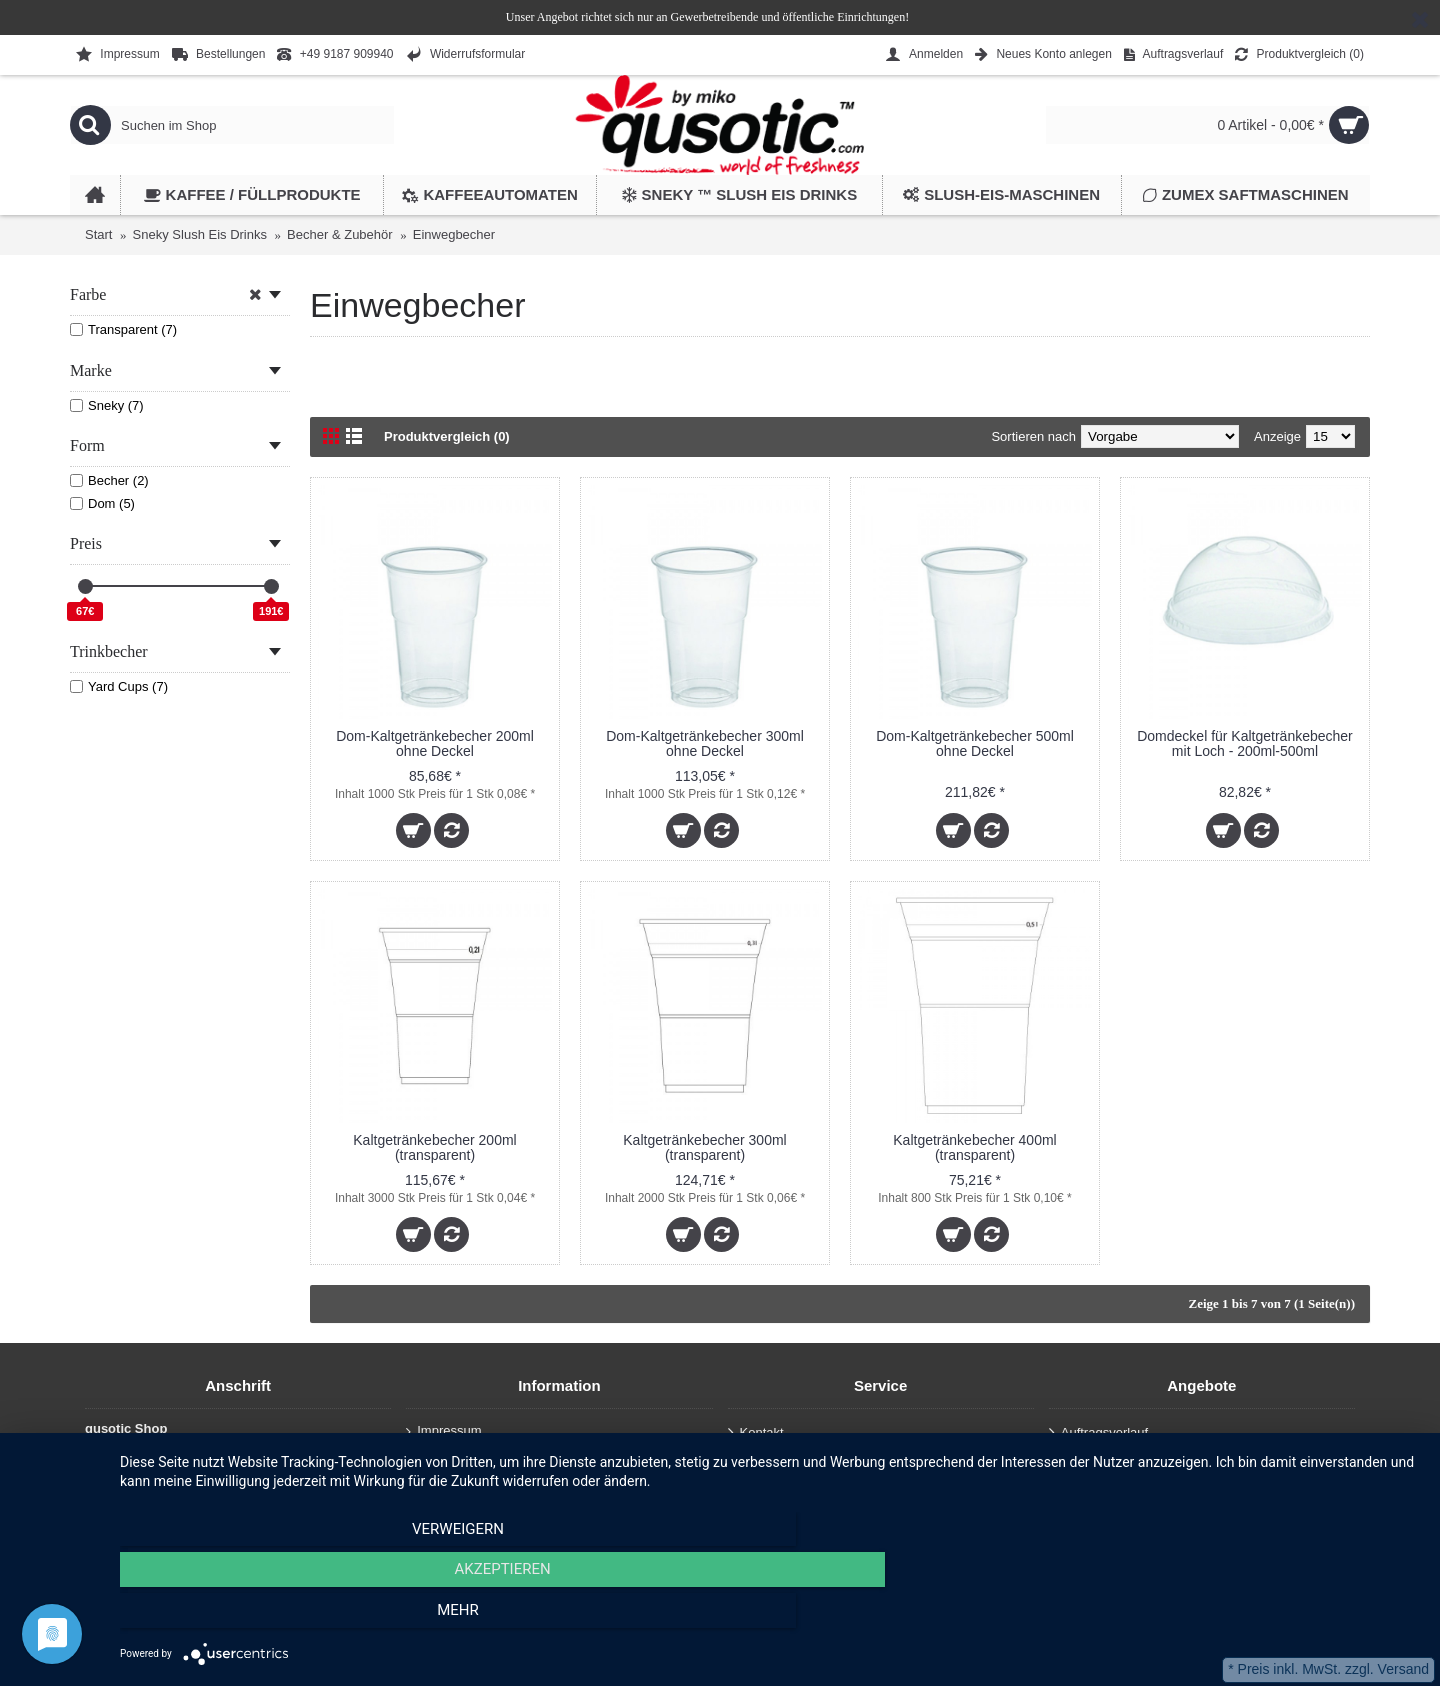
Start (98, 234)
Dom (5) (102, 503)
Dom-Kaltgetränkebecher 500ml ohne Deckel (975, 743)
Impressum (443, 1431)
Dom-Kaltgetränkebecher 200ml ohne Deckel (435, 743)
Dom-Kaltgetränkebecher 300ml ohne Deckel (705, 743)
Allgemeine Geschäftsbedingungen (512, 1499)
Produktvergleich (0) (447, 436)
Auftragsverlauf (777, 1459)
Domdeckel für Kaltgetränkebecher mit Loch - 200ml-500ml (1245, 743)
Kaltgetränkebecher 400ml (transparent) (974, 1147)
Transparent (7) (123, 329)
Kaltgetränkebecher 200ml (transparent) (434, 1147)
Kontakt (756, 1433)
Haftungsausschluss (469, 1476)
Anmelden (763, 1512)
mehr (1225, 1617)
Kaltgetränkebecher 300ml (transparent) (704, 1147)
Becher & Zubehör (340, 234)
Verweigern (315, 1617)
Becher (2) (109, 480)
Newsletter (1085, 1486)
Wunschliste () (1099, 1459)
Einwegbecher (454, 234)
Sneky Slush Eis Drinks (200, 234)
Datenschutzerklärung (474, 1454)
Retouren (760, 1486)
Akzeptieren (770, 1617)
